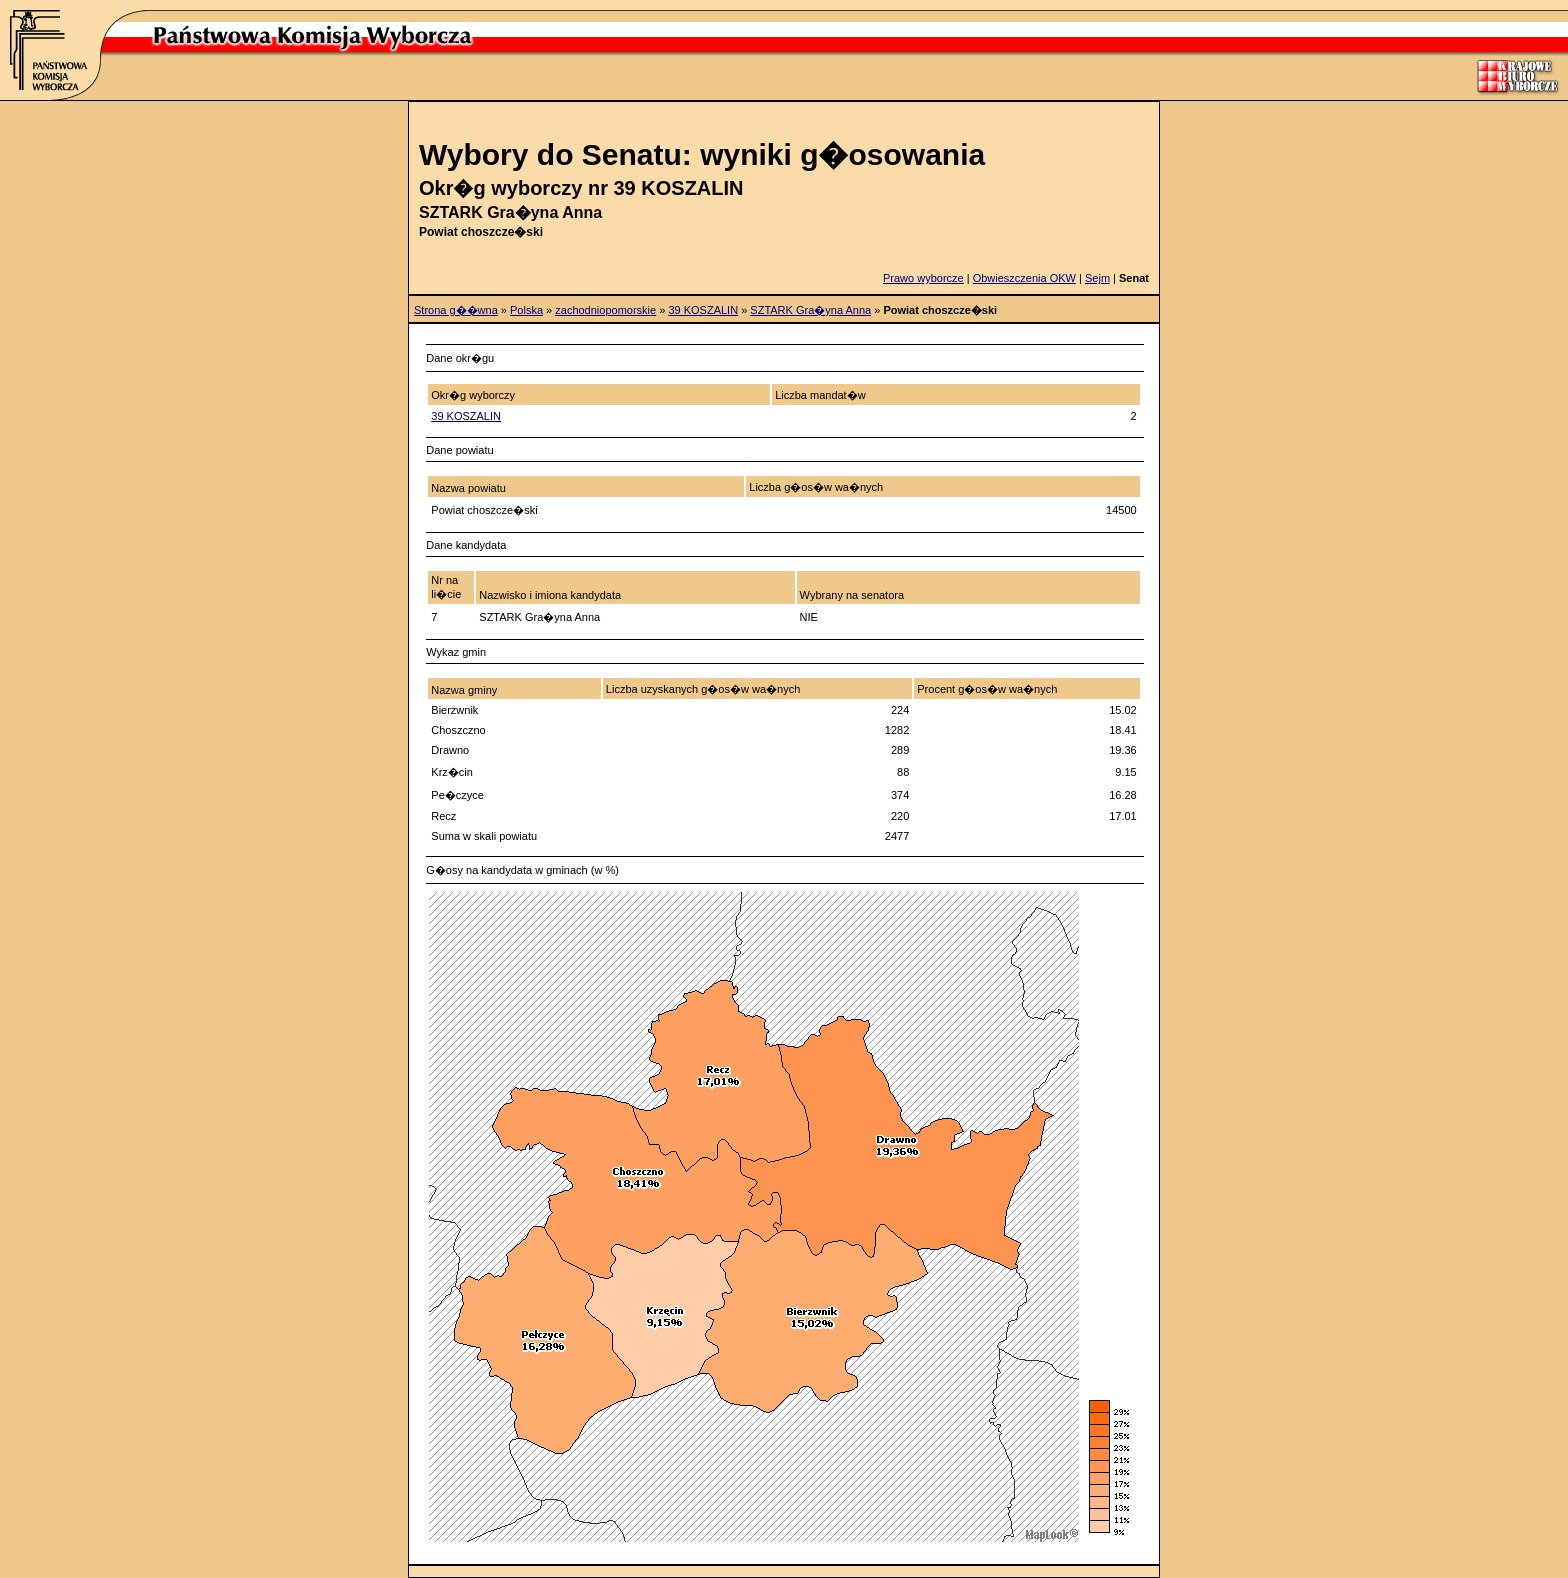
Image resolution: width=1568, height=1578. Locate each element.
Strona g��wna (456, 310)
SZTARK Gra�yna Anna (810, 310)
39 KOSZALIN (703, 310)
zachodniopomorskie (605, 310)
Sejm (1097, 278)
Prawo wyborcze (923, 278)
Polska (526, 310)
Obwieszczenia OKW (1024, 278)
